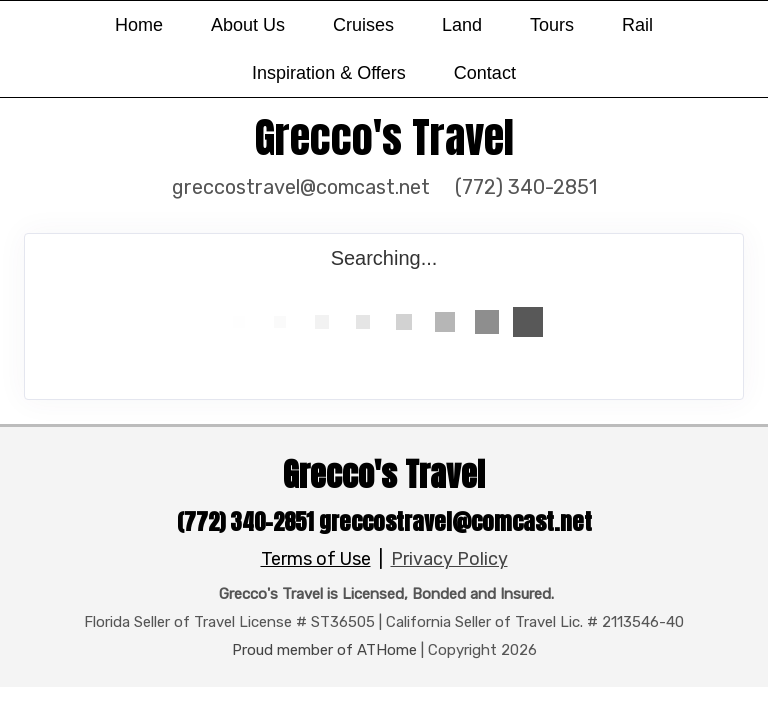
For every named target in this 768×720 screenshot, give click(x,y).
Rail (637, 25)
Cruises (363, 25)
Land (462, 25)
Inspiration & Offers (329, 73)
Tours (552, 25)
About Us (248, 25)
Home (139, 25)
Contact (485, 73)
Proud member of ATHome (324, 650)
